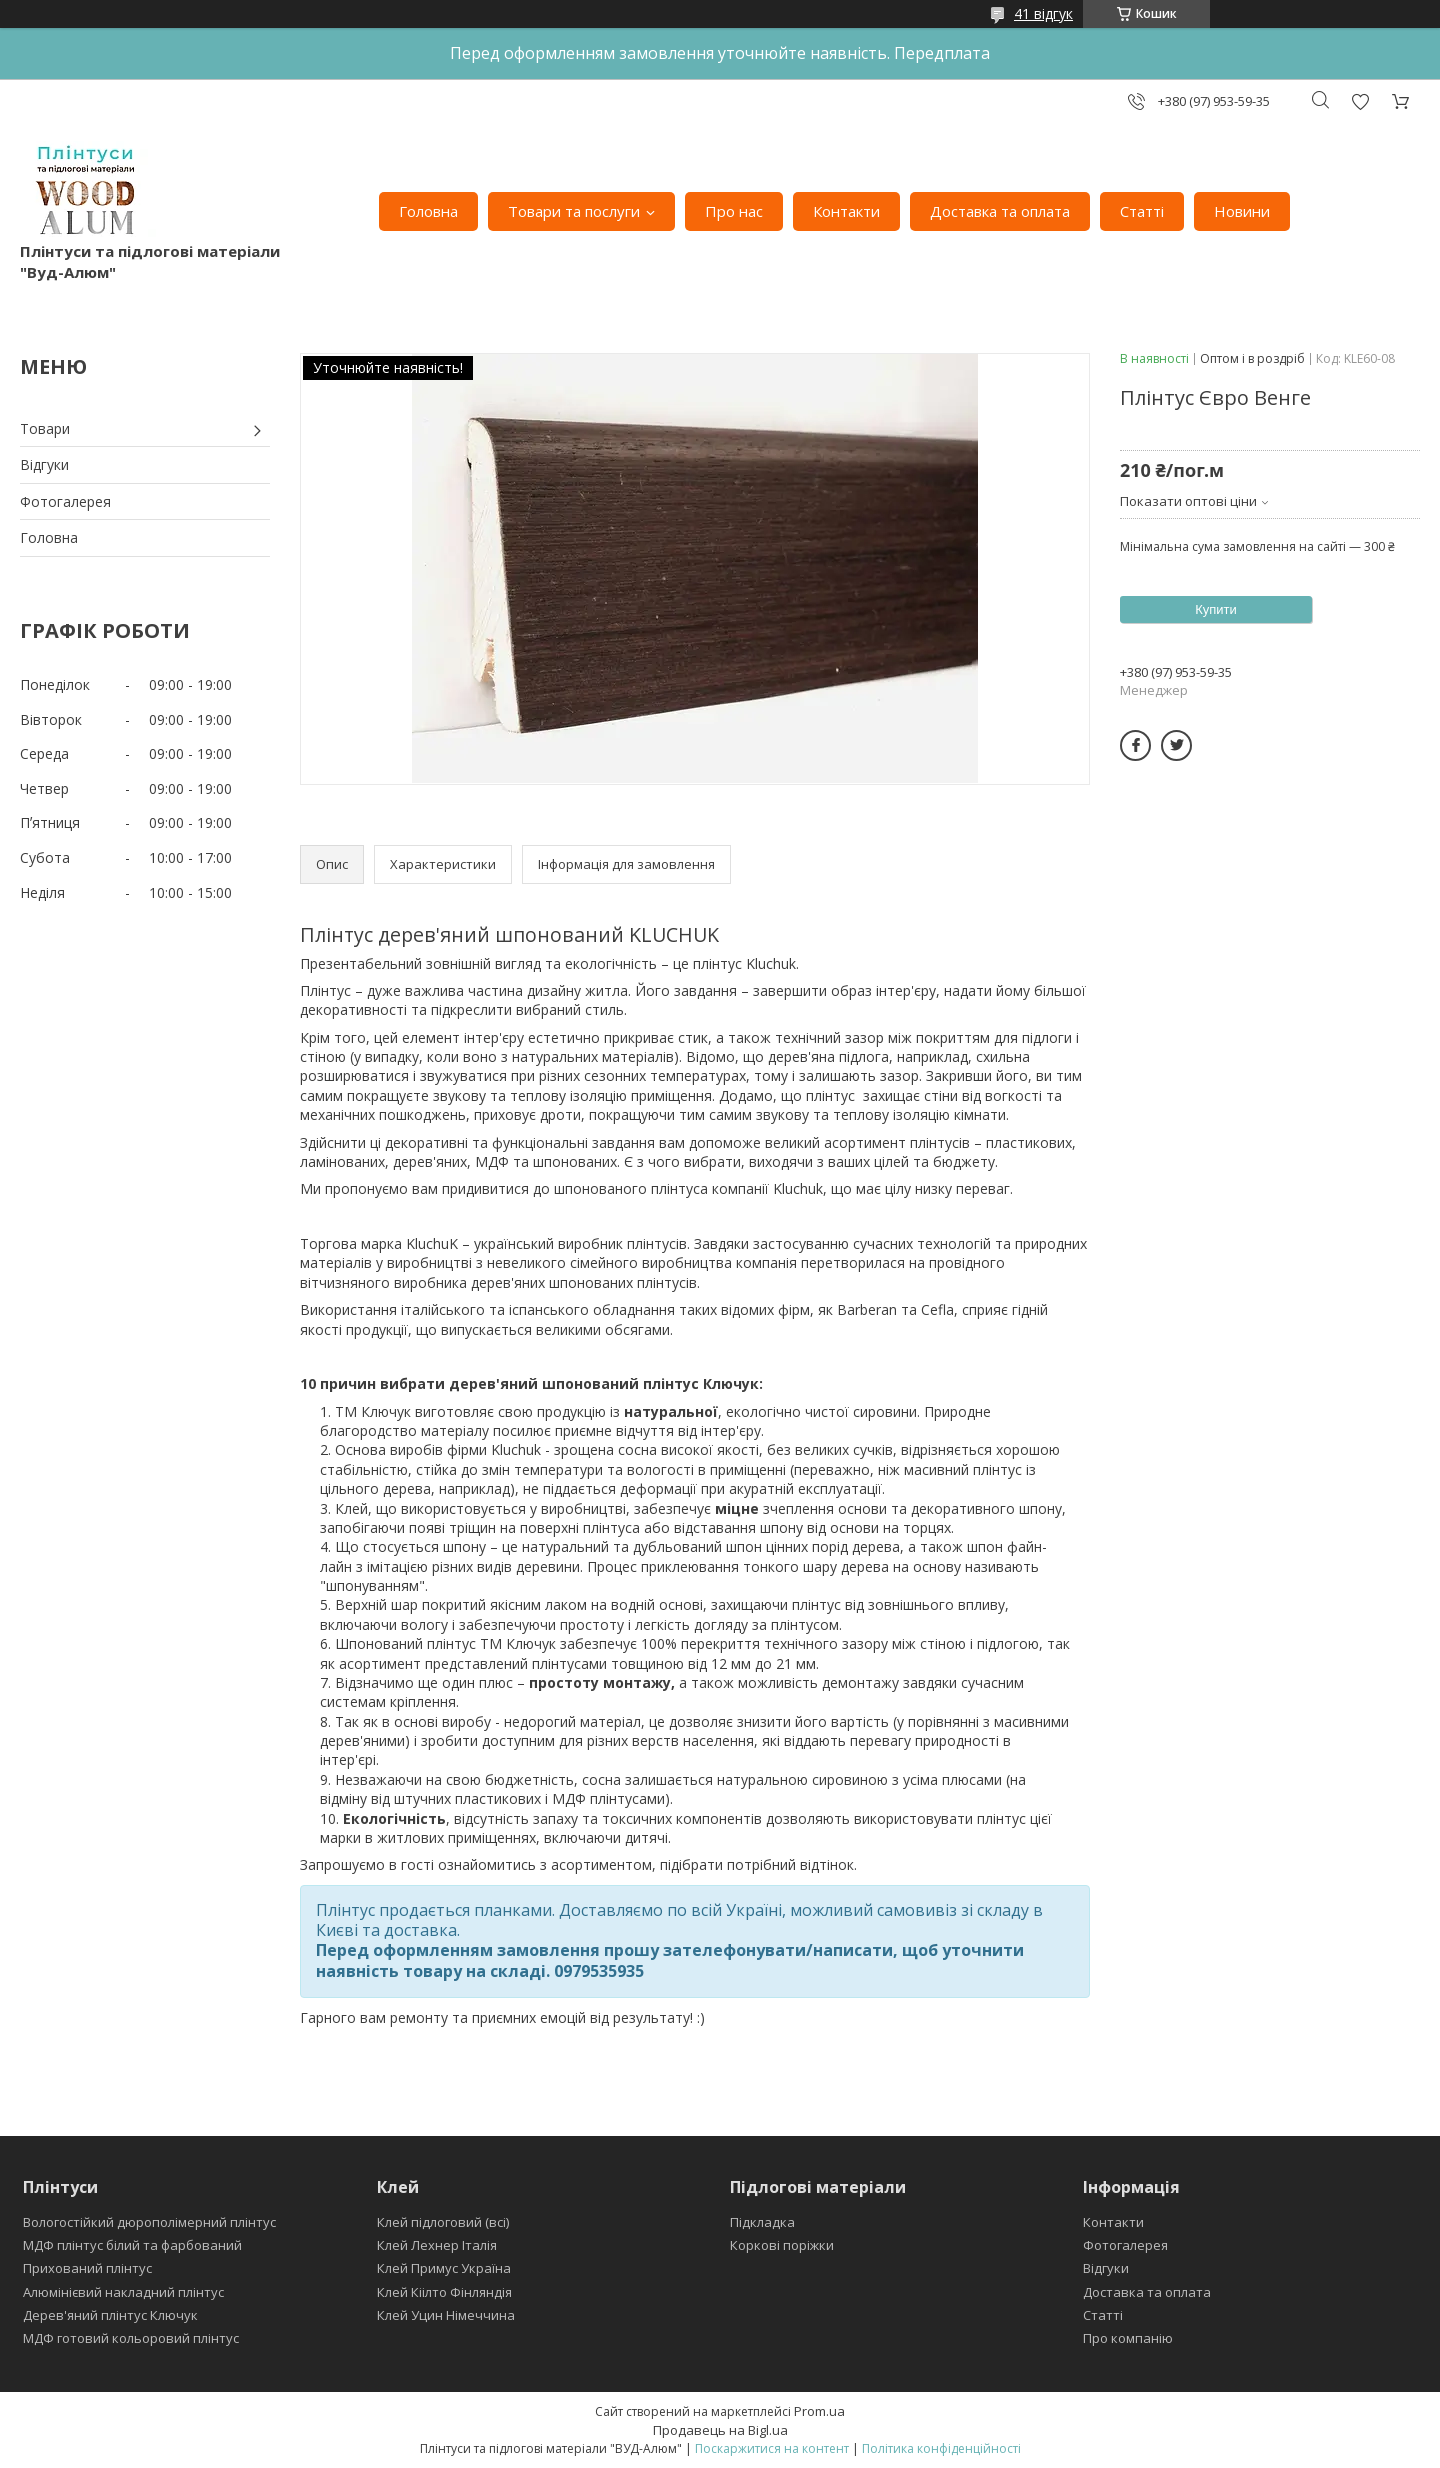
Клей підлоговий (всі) (443, 2222)
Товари (45, 428)
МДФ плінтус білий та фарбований (132, 2245)
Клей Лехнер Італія (437, 2245)
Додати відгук (1360, 101)
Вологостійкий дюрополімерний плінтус (149, 2222)
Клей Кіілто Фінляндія (444, 2292)
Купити (1216, 609)
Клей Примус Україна (444, 2268)
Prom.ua (819, 2411)
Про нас (734, 211)
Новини (1242, 211)
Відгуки (44, 464)
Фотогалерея (65, 501)
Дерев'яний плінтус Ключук (110, 2315)
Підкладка (762, 2222)
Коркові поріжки (782, 2245)
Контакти (846, 211)
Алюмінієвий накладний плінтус (123, 2292)
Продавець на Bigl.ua (720, 2430)
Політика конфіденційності (941, 2448)
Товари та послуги (574, 211)
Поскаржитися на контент (772, 2448)
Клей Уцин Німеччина (446, 2315)
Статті (1142, 211)
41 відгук (1043, 13)
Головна (428, 211)
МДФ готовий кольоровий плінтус (131, 2338)
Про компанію (1128, 2338)
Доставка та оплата (1000, 211)
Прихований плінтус (87, 2268)
